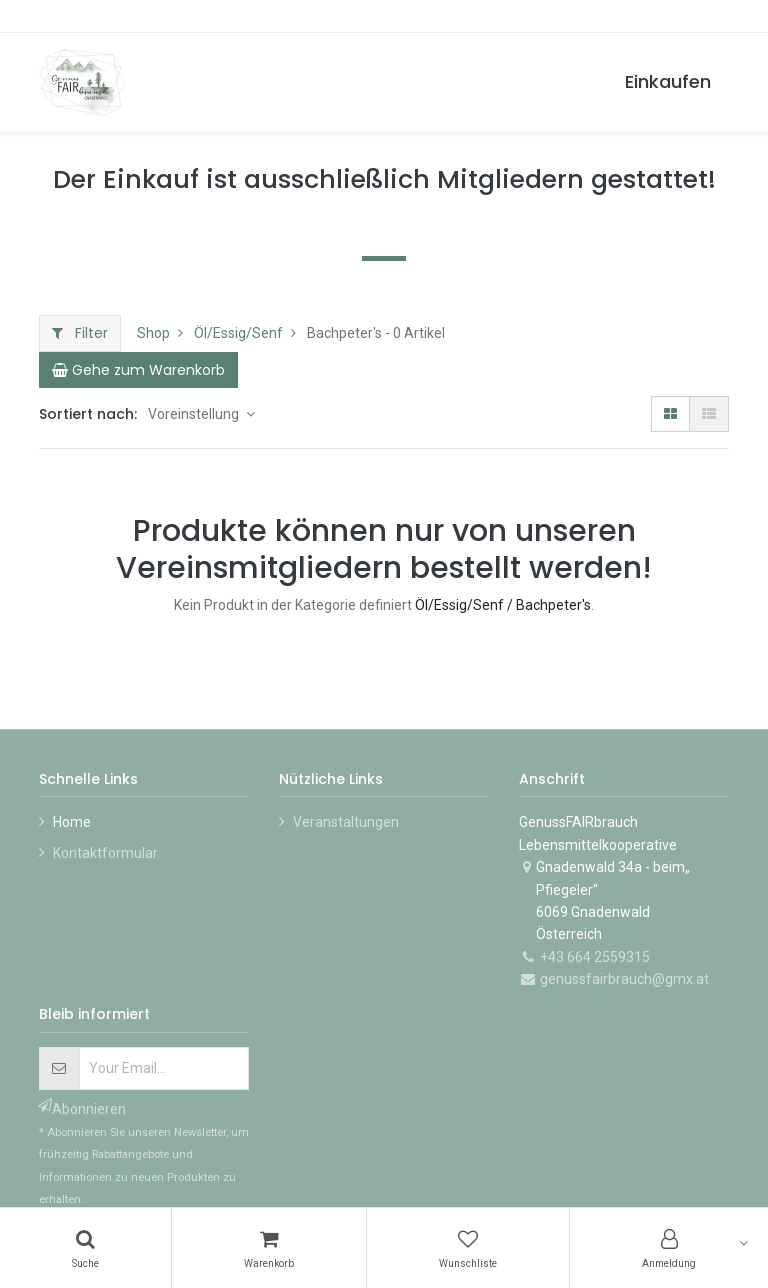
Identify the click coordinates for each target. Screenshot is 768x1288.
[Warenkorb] (269, 1248)
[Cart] (138, 370)
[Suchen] (85, 1248)
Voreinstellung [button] (195, 414)
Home (72, 822)
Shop (153, 333)
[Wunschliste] (468, 1248)
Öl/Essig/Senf (238, 333)
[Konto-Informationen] (669, 1248)
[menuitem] (668, 82)
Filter (80, 333)
